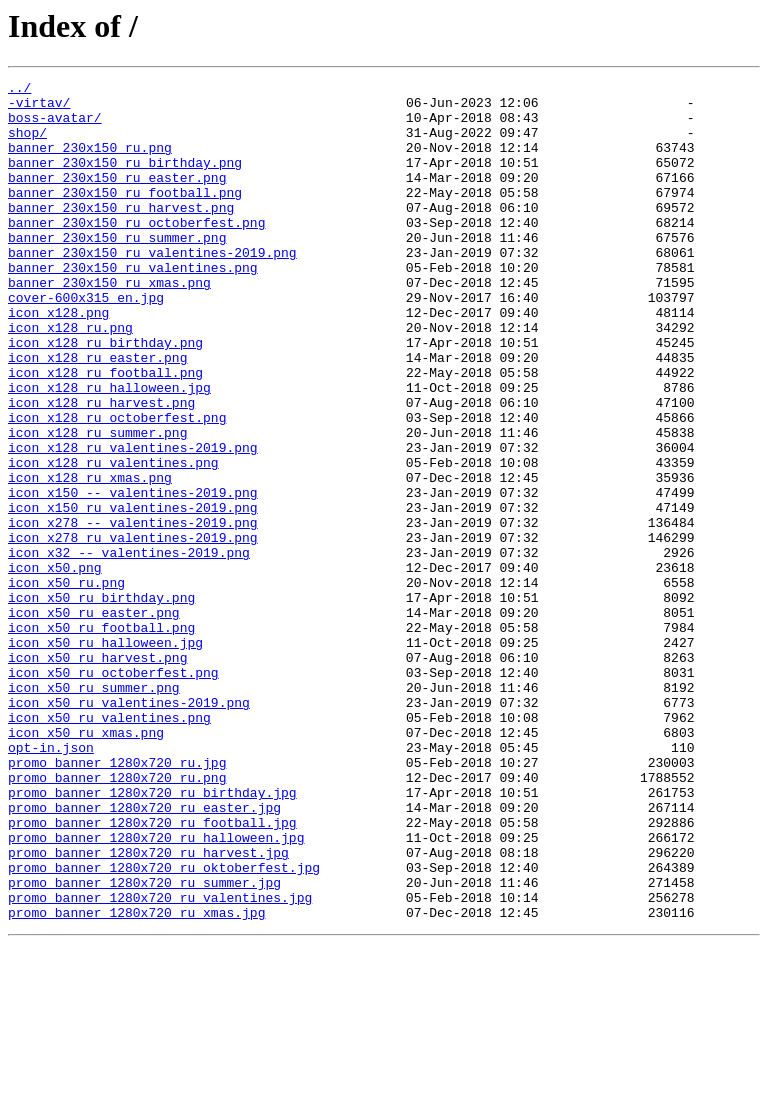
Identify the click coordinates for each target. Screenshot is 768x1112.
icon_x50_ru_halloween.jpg (105, 756)
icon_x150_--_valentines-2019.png (133, 576)
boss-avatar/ (55, 126)
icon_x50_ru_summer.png (94, 810)
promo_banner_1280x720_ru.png (117, 918)
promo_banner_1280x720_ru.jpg (117, 900)
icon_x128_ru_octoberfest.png (117, 486)
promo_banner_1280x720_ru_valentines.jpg (160, 1062)
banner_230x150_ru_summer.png (117, 270)
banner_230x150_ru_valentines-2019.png (152, 288)
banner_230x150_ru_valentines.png (133, 306)
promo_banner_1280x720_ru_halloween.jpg (156, 990)
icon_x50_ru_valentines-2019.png (129, 828)
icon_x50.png (55, 666)
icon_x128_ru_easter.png (97, 414)
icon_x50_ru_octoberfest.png (113, 792)
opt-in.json (51, 882)
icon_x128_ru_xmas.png (90, 558)
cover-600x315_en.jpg (86, 342)
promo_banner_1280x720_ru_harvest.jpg (148, 1008)
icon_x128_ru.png (70, 378)
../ (19, 90)
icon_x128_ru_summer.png (97, 504)
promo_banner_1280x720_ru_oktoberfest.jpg (164, 1026)
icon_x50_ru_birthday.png (101, 702)
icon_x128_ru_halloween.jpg (109, 450)
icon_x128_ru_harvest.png (101, 468)
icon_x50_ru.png (66, 684)
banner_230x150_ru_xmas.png (109, 324)
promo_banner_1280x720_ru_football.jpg (152, 972)
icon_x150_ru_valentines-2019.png (133, 594)
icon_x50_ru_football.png (101, 738)
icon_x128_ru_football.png (105, 432)
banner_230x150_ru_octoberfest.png (136, 252)
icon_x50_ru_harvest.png (97, 774)
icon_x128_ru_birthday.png (105, 396)
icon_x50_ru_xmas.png (86, 864)
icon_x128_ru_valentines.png (113, 540)
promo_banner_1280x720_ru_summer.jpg (144, 1044)
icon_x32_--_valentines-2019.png (129, 648)
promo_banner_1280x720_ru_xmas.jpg (136, 1080)
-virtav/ (39, 108)
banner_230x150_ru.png (90, 162)
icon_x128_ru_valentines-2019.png (133, 522)
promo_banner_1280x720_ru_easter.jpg (144, 954)
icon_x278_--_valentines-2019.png (133, 612)
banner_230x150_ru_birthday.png (125, 180)
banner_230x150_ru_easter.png (117, 198)
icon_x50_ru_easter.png (94, 720)
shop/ (27, 144)
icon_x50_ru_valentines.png (109, 846)
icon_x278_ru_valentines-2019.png (133, 630)
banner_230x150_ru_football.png (125, 216)
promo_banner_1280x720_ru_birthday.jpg (152, 936)
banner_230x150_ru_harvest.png (121, 234)
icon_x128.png (58, 360)
